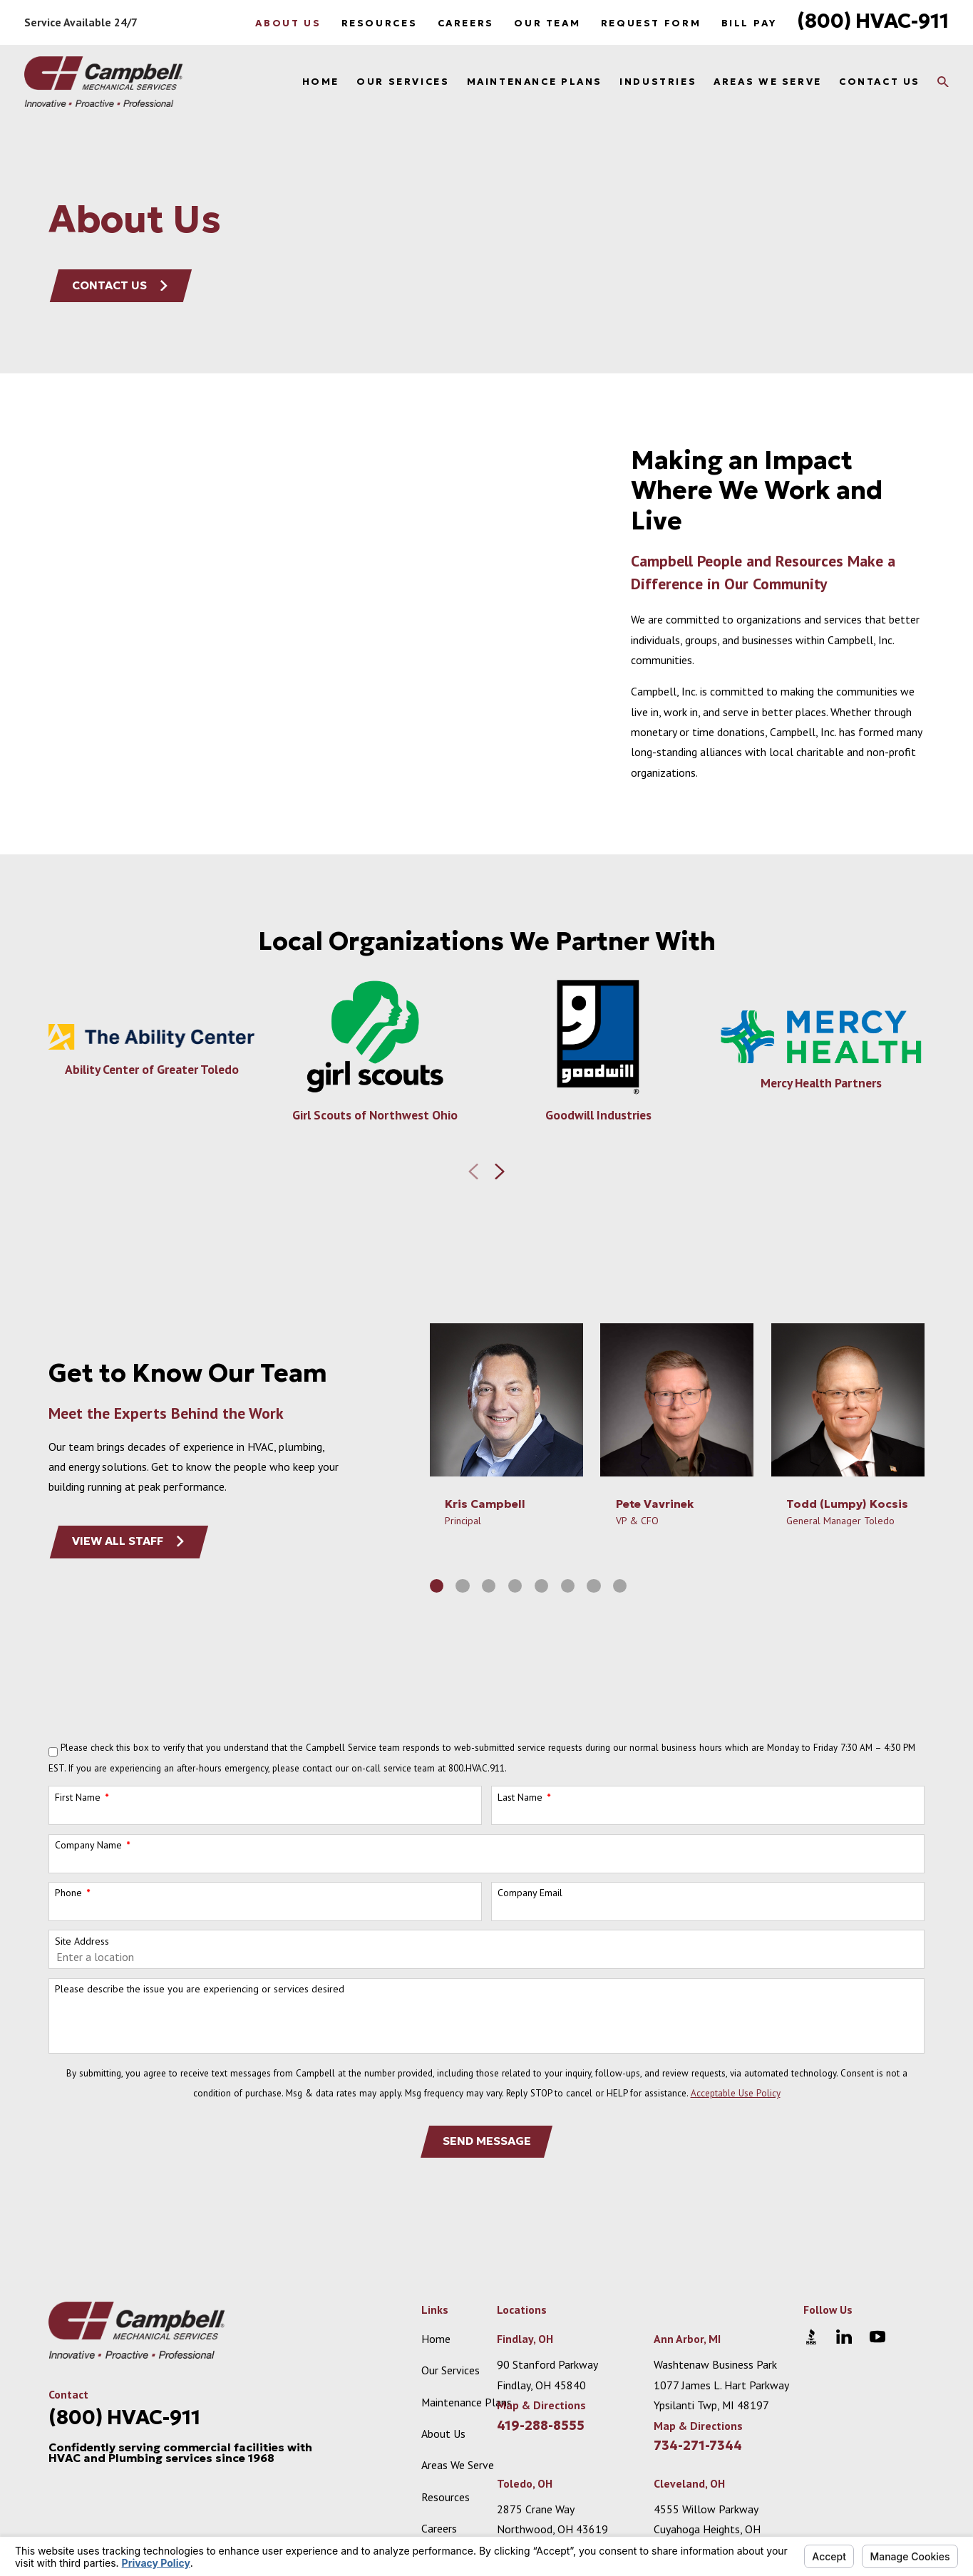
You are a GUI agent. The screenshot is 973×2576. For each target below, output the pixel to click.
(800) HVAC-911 (873, 21)
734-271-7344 (698, 2474)
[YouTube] (877, 2366)
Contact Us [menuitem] (879, 82)
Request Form (651, 23)
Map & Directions (541, 2435)
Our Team (547, 23)
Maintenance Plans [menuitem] (535, 82)
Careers (466, 23)
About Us (288, 23)
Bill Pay (749, 23)
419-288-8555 (541, 2454)
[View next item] (500, 1201)
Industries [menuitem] (657, 82)
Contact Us (121, 285)
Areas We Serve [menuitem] (768, 82)
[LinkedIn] (844, 2366)
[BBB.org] (811, 2366)
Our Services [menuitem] (402, 82)
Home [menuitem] (320, 82)
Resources (379, 23)
